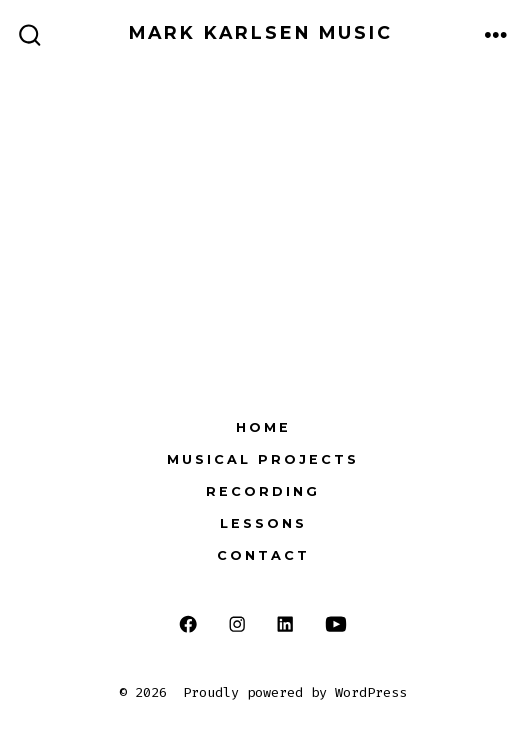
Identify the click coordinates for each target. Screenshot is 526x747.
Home (263, 427)
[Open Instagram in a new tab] (236, 624)
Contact (263, 555)
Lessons (263, 523)
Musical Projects (263, 459)
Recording (263, 491)
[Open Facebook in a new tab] (188, 624)
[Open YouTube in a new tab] (336, 624)
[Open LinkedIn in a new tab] (285, 624)
